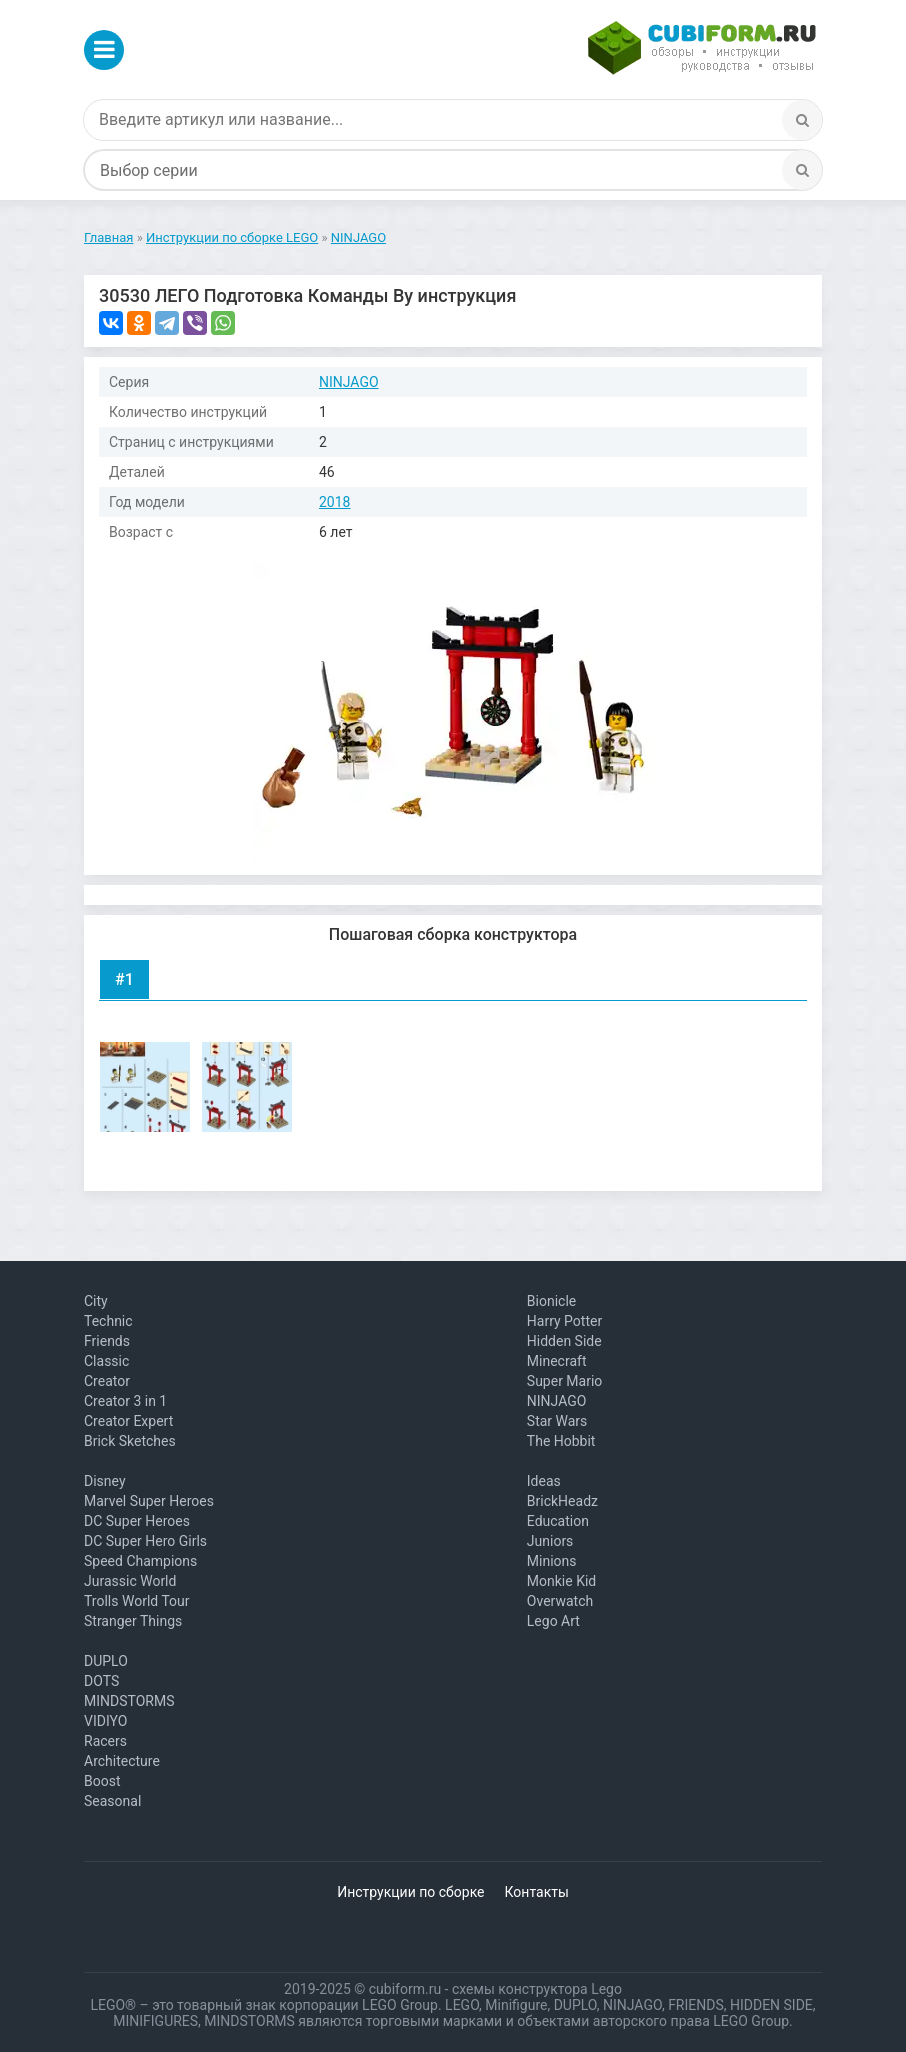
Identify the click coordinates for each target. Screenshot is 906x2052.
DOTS (101, 1681)
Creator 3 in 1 (125, 1401)
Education (558, 1521)
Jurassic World (130, 1581)
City (96, 1301)
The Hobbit (561, 1441)
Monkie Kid (561, 1581)
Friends (107, 1341)
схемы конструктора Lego (537, 1989)
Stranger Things (133, 1621)
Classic (106, 1361)
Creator (107, 1381)
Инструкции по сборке (410, 1892)
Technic (108, 1321)
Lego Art (553, 1621)
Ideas (544, 1481)
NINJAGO (349, 382)
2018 (334, 502)
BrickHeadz (562, 1501)
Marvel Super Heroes (149, 1501)
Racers (105, 1741)
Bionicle (551, 1301)
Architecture (122, 1761)
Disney (105, 1481)
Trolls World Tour (137, 1601)
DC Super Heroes (137, 1521)
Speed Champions (140, 1561)
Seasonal (112, 1801)
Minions (552, 1561)
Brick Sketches (130, 1441)
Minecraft (557, 1361)
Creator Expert (128, 1421)
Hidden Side (564, 1341)
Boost (102, 1781)
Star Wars (557, 1421)
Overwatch (560, 1601)
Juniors (550, 1541)
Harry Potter (564, 1321)
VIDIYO (105, 1721)
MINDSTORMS (129, 1701)
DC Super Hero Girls (145, 1541)
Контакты (537, 1892)
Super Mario (565, 1381)
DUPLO (106, 1661)
